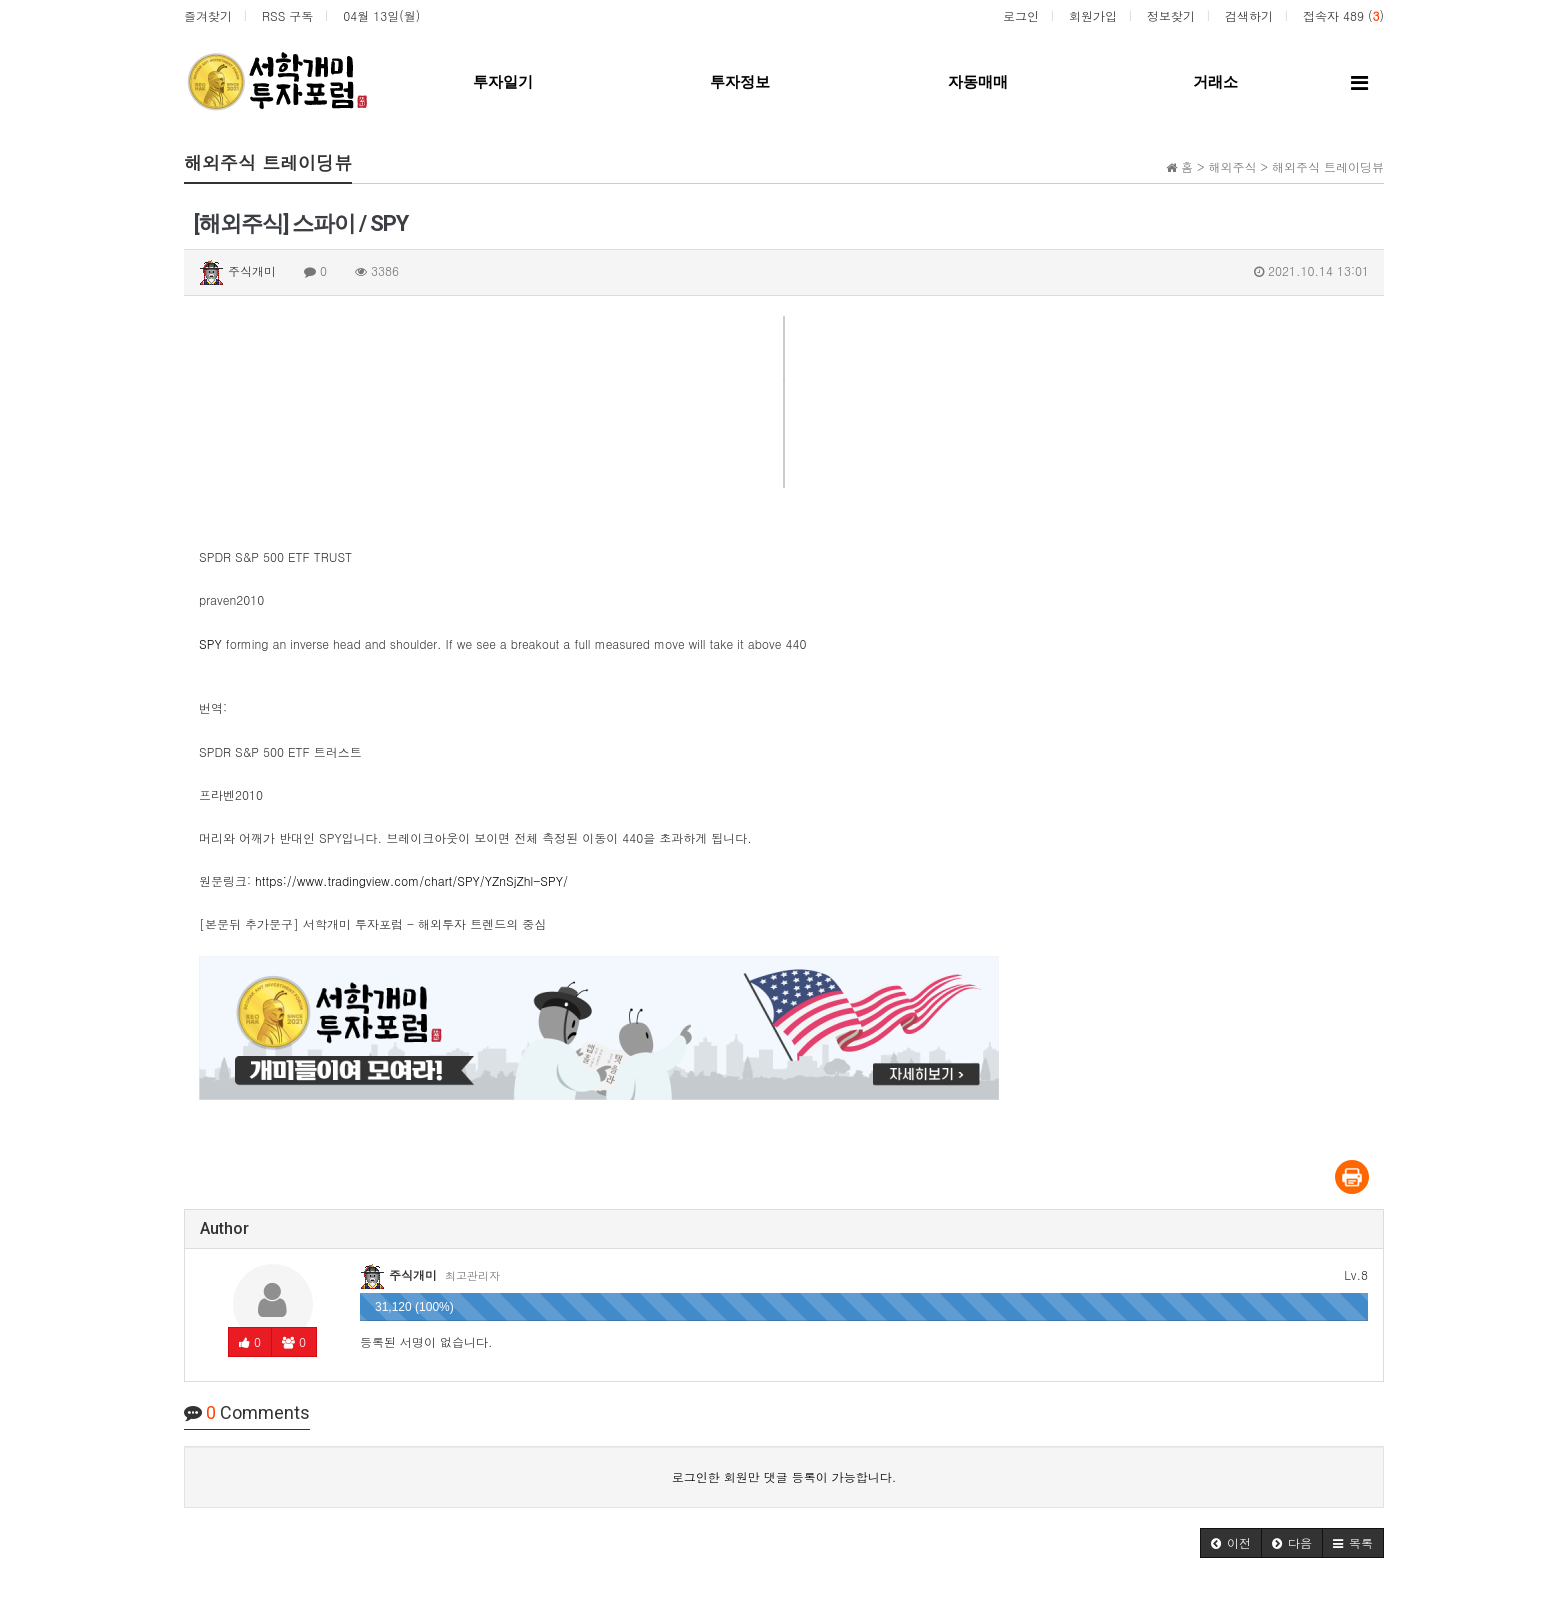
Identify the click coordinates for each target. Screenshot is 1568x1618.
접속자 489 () (1343, 15)
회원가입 (1093, 15)
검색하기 (1249, 15)
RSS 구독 (287, 15)
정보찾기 (1171, 15)
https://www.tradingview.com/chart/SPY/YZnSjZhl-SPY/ (411, 880)
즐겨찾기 (208, 15)
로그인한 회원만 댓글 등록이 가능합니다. (784, 1476)
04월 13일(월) (381, 15)
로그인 (1021, 15)
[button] (1231, 1543)
